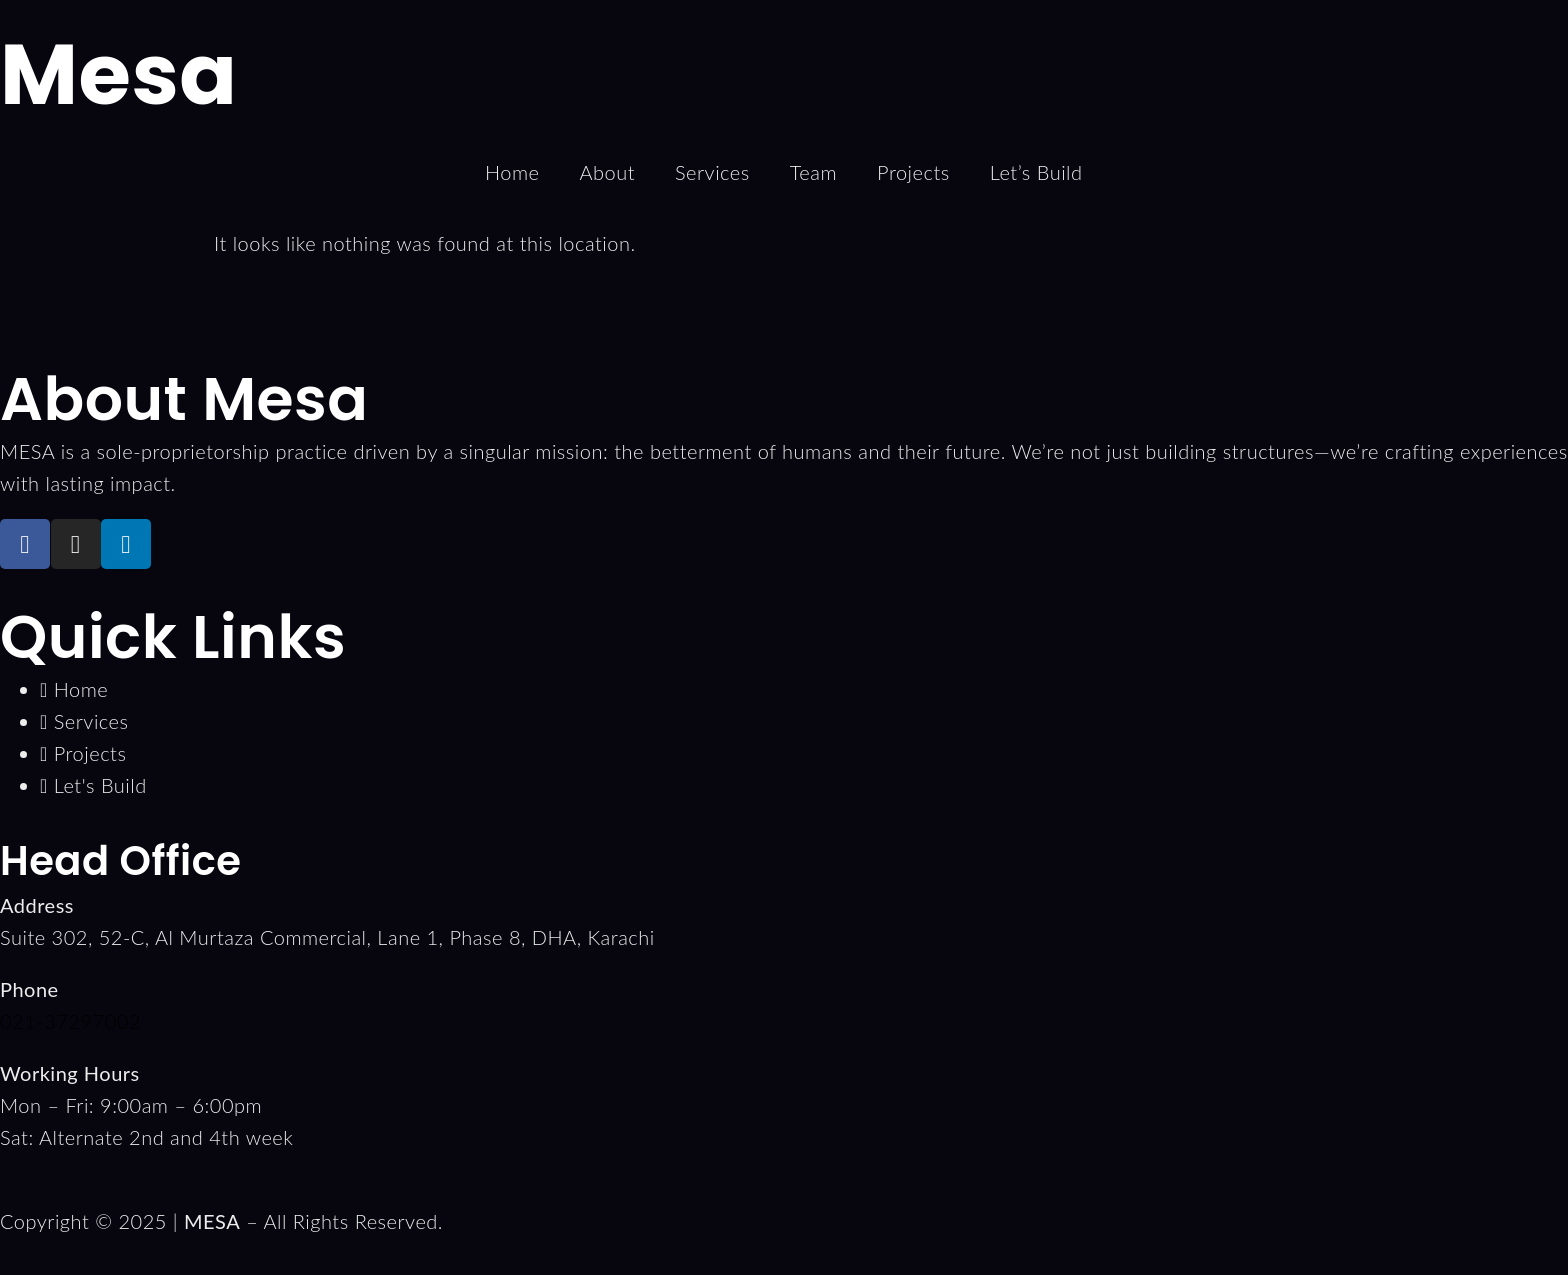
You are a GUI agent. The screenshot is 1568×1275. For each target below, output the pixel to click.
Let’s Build (1036, 172)
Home (512, 172)
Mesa (119, 74)
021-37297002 (70, 1021)
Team (813, 172)
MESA (212, 1221)
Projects (913, 172)
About (607, 172)
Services (712, 172)
